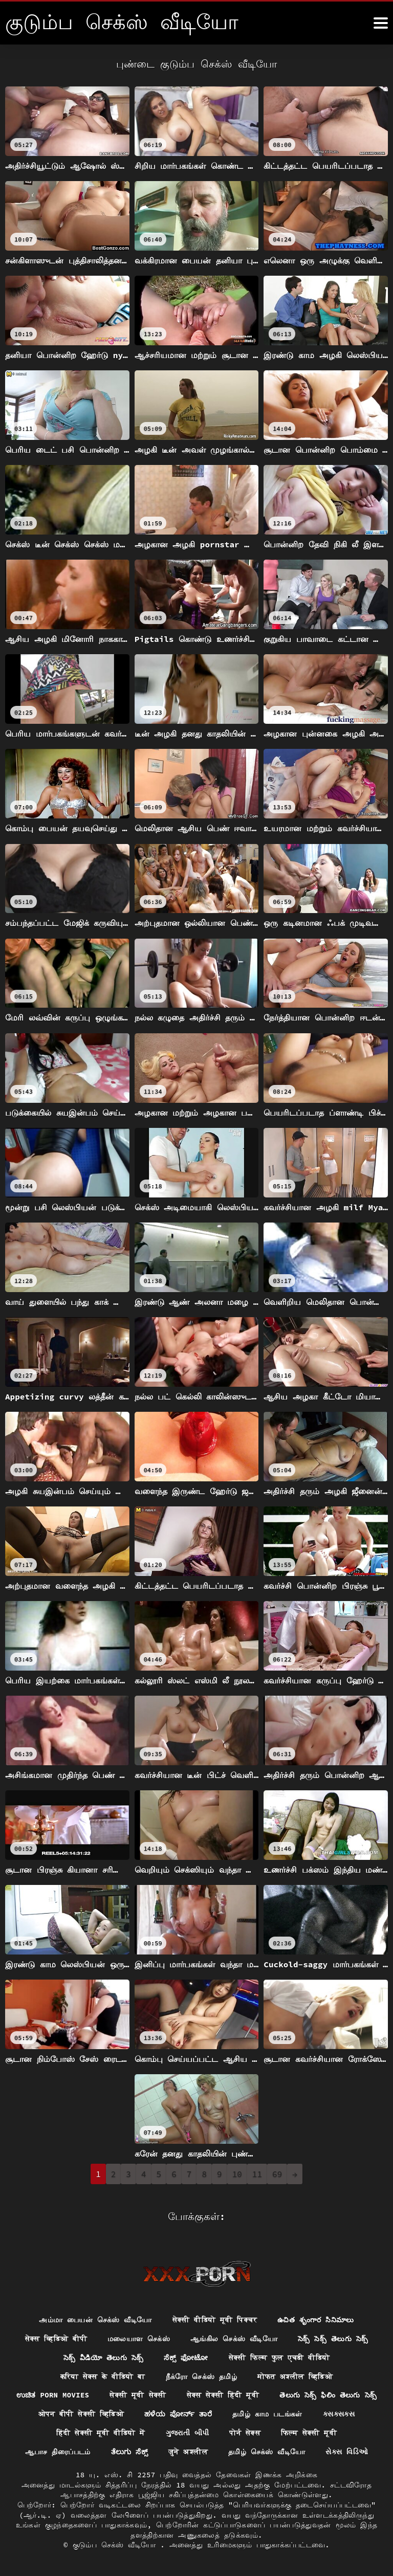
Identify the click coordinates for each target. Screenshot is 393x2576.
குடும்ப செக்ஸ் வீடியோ (117, 2544)
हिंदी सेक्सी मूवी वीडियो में (100, 2432)
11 (257, 2174)
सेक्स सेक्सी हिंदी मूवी (223, 2395)
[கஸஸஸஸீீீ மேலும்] (381, 23)
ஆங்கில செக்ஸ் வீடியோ (233, 2338)
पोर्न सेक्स (244, 2432)
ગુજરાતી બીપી (187, 2432)
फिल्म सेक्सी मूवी (309, 2432)
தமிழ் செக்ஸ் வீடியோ (266, 2451)
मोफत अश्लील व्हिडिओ (295, 2376)
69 (277, 2174)
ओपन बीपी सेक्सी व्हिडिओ (81, 2413)
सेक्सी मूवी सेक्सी (138, 2395)
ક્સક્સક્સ (339, 2413)
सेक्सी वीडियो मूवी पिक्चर (214, 2319)
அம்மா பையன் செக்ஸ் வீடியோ (95, 2319)
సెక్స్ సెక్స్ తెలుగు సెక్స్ (333, 2338)
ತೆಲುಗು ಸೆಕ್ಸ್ (129, 2451)
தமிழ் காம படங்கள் (267, 2413)
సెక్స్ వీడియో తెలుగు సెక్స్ (103, 2357)
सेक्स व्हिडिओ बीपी (56, 2338)
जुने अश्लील (188, 2451)
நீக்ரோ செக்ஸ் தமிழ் (201, 2376)
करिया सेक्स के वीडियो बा (102, 2376)
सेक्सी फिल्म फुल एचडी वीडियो (279, 2357)
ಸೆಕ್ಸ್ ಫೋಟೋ (186, 2357)
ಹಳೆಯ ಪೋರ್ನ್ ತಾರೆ (178, 2413)
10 (237, 2174)
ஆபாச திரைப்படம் (58, 2451)
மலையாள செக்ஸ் (138, 2338)
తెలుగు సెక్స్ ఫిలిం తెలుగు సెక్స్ (328, 2395)
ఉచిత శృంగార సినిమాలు (315, 2319)
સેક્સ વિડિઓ (347, 2451)
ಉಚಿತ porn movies (52, 2395)
